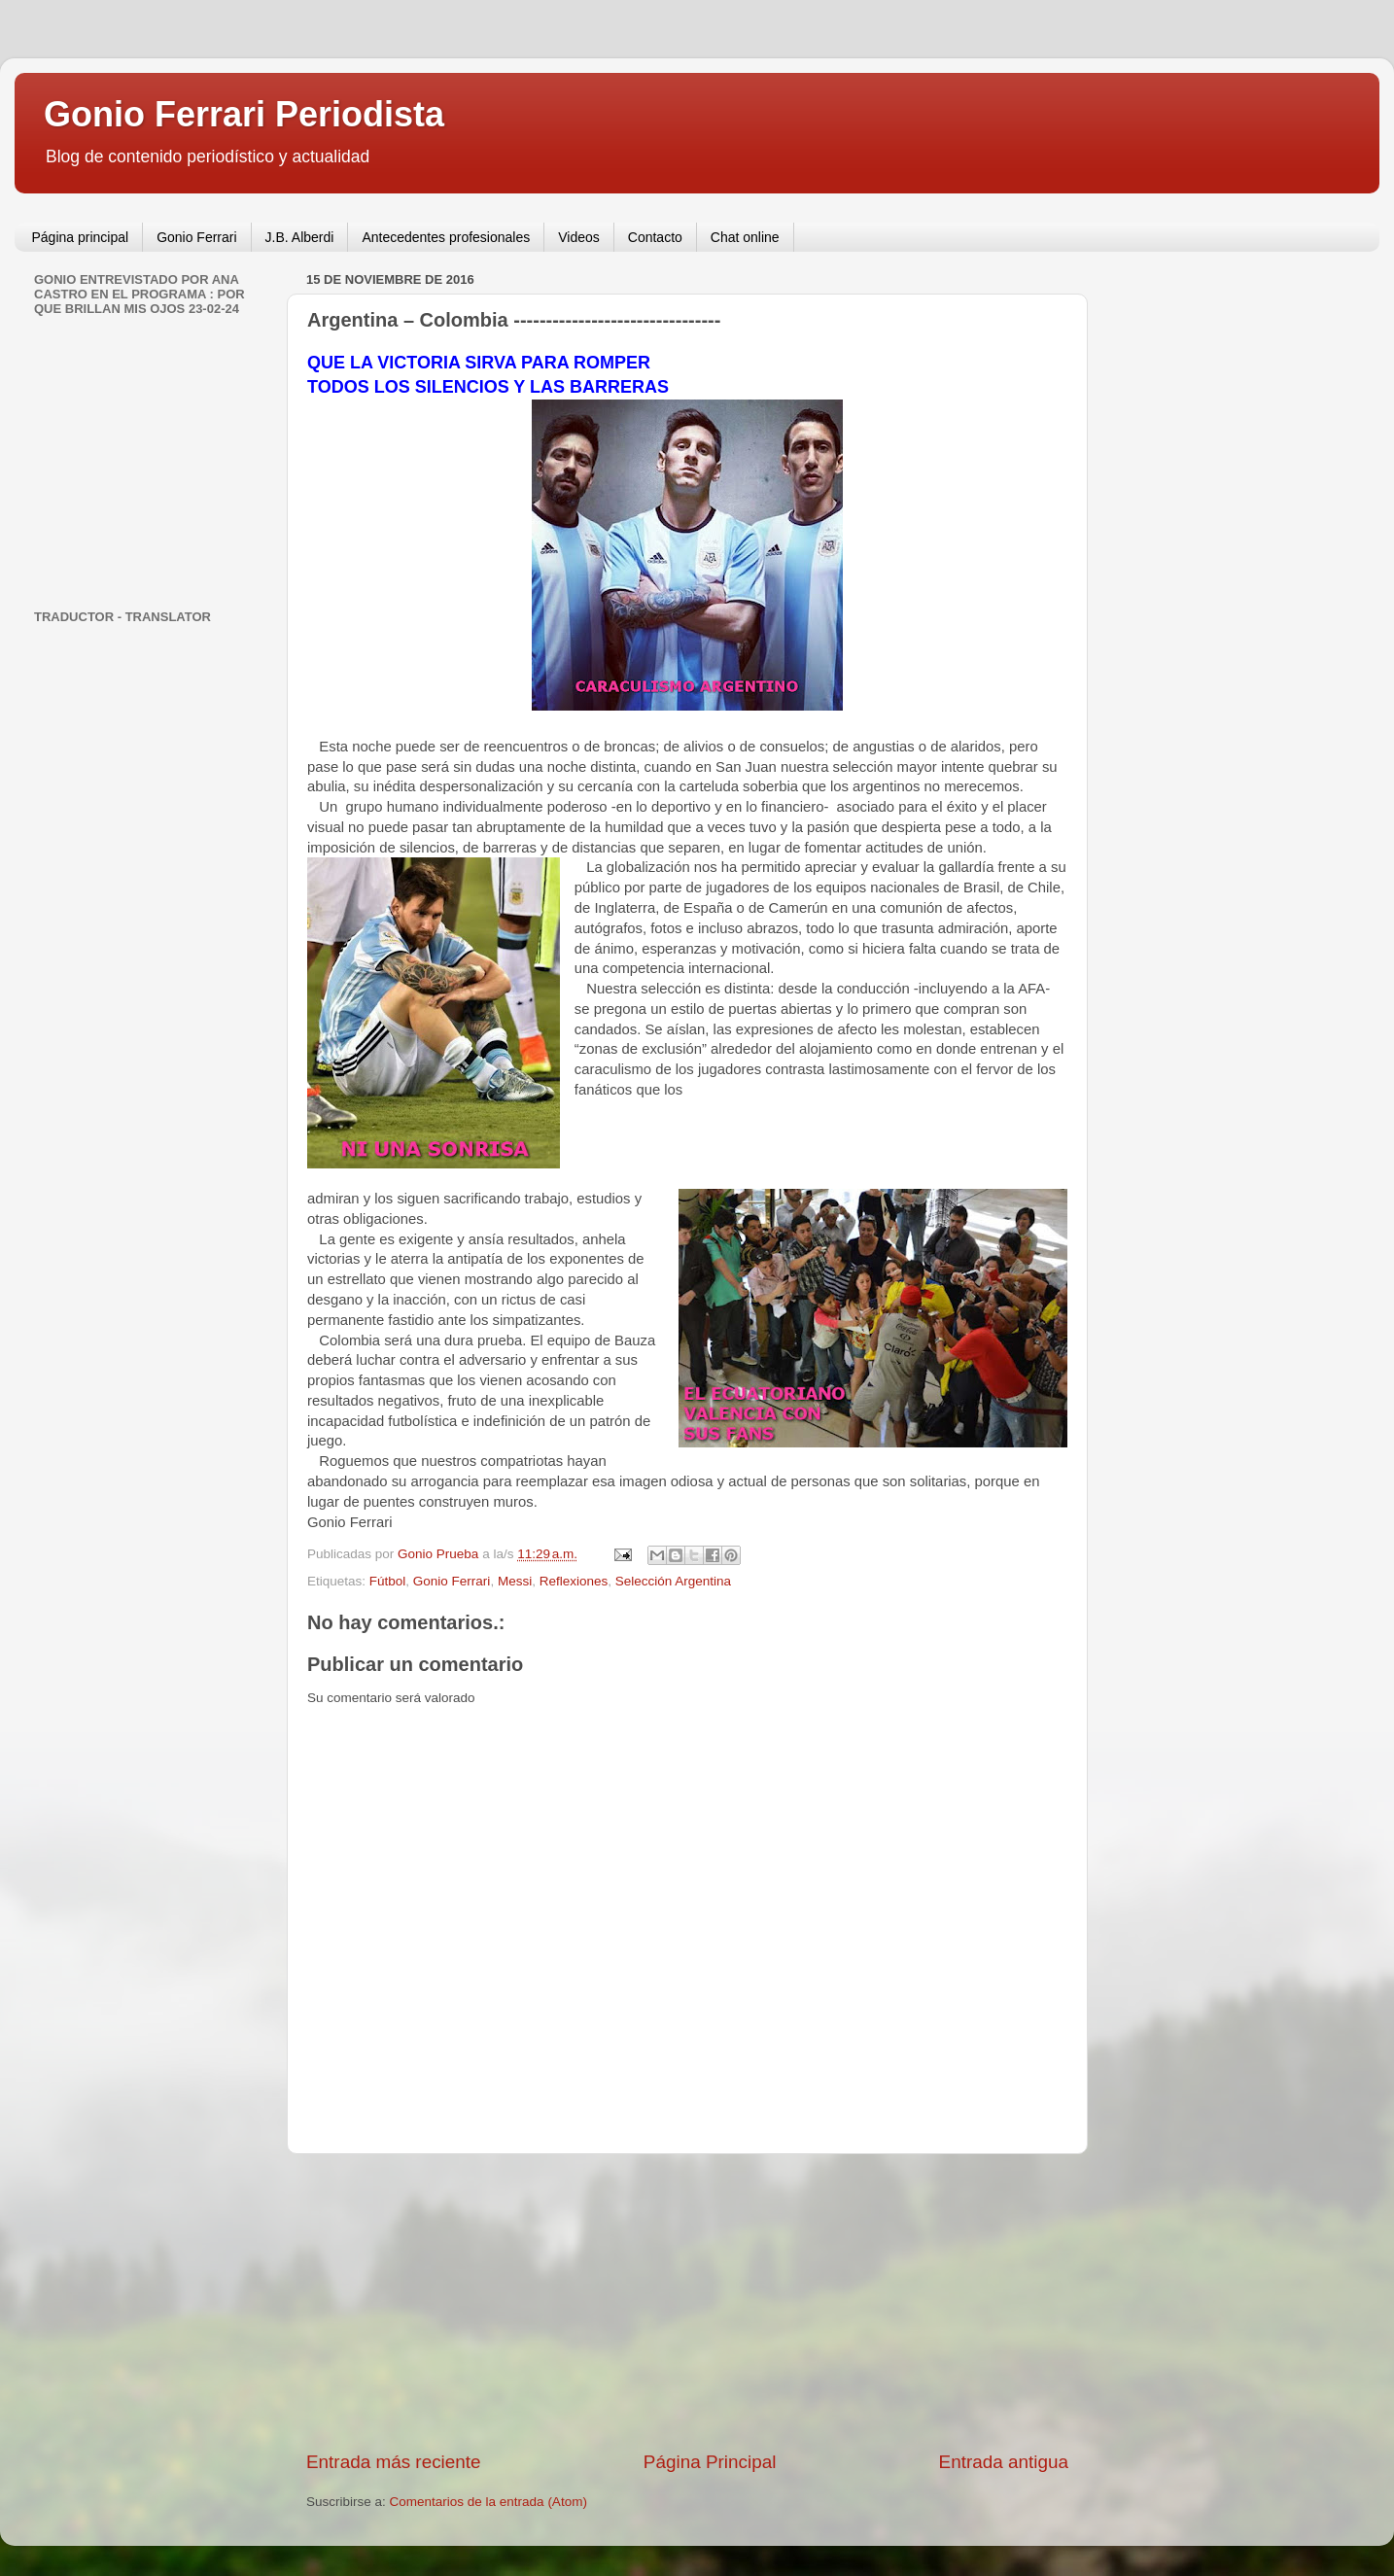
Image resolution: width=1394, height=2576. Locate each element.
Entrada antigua (1003, 2462)
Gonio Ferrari (196, 237)
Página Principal (710, 2462)
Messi (515, 1581)
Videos (579, 237)
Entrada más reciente (393, 2462)
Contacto (655, 237)
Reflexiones (574, 1581)
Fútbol (387, 1581)
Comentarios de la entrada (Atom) (488, 2501)
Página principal (80, 237)
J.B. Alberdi (299, 237)
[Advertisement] (687, 2301)
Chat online (745, 237)
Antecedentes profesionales (446, 237)
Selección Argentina (673, 1581)
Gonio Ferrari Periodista (244, 114)
